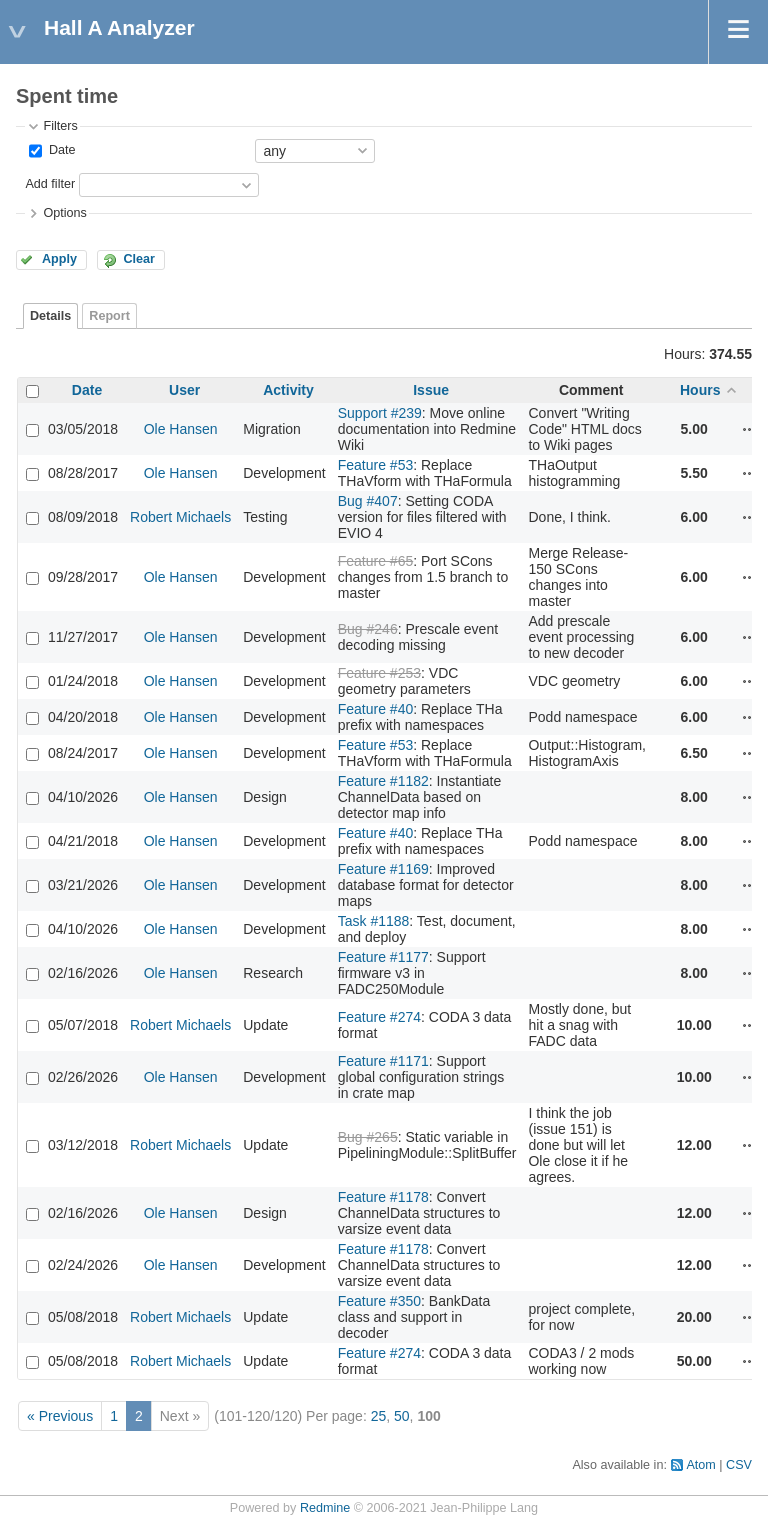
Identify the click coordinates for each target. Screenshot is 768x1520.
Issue (431, 390)
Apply (59, 259)
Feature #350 (379, 1301)
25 (379, 1416)
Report (109, 316)
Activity (288, 390)
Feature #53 (376, 465)
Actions (750, 429)
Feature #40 (376, 709)
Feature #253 (379, 673)
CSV (739, 1465)
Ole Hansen (181, 429)
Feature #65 (376, 561)
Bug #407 (368, 501)
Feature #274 (379, 1017)
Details (50, 316)
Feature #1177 (383, 957)
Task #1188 (374, 921)
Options (64, 213)
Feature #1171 (383, 1061)
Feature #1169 (383, 869)
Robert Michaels (180, 517)
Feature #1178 (383, 1197)
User (184, 390)
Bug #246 (368, 629)
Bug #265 (368, 1137)
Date (60, 150)
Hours (700, 390)
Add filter (50, 184)
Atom (700, 1465)
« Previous (60, 1416)
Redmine (325, 1508)
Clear (139, 259)
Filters (60, 126)
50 (402, 1416)
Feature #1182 (383, 781)
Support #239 (380, 413)
